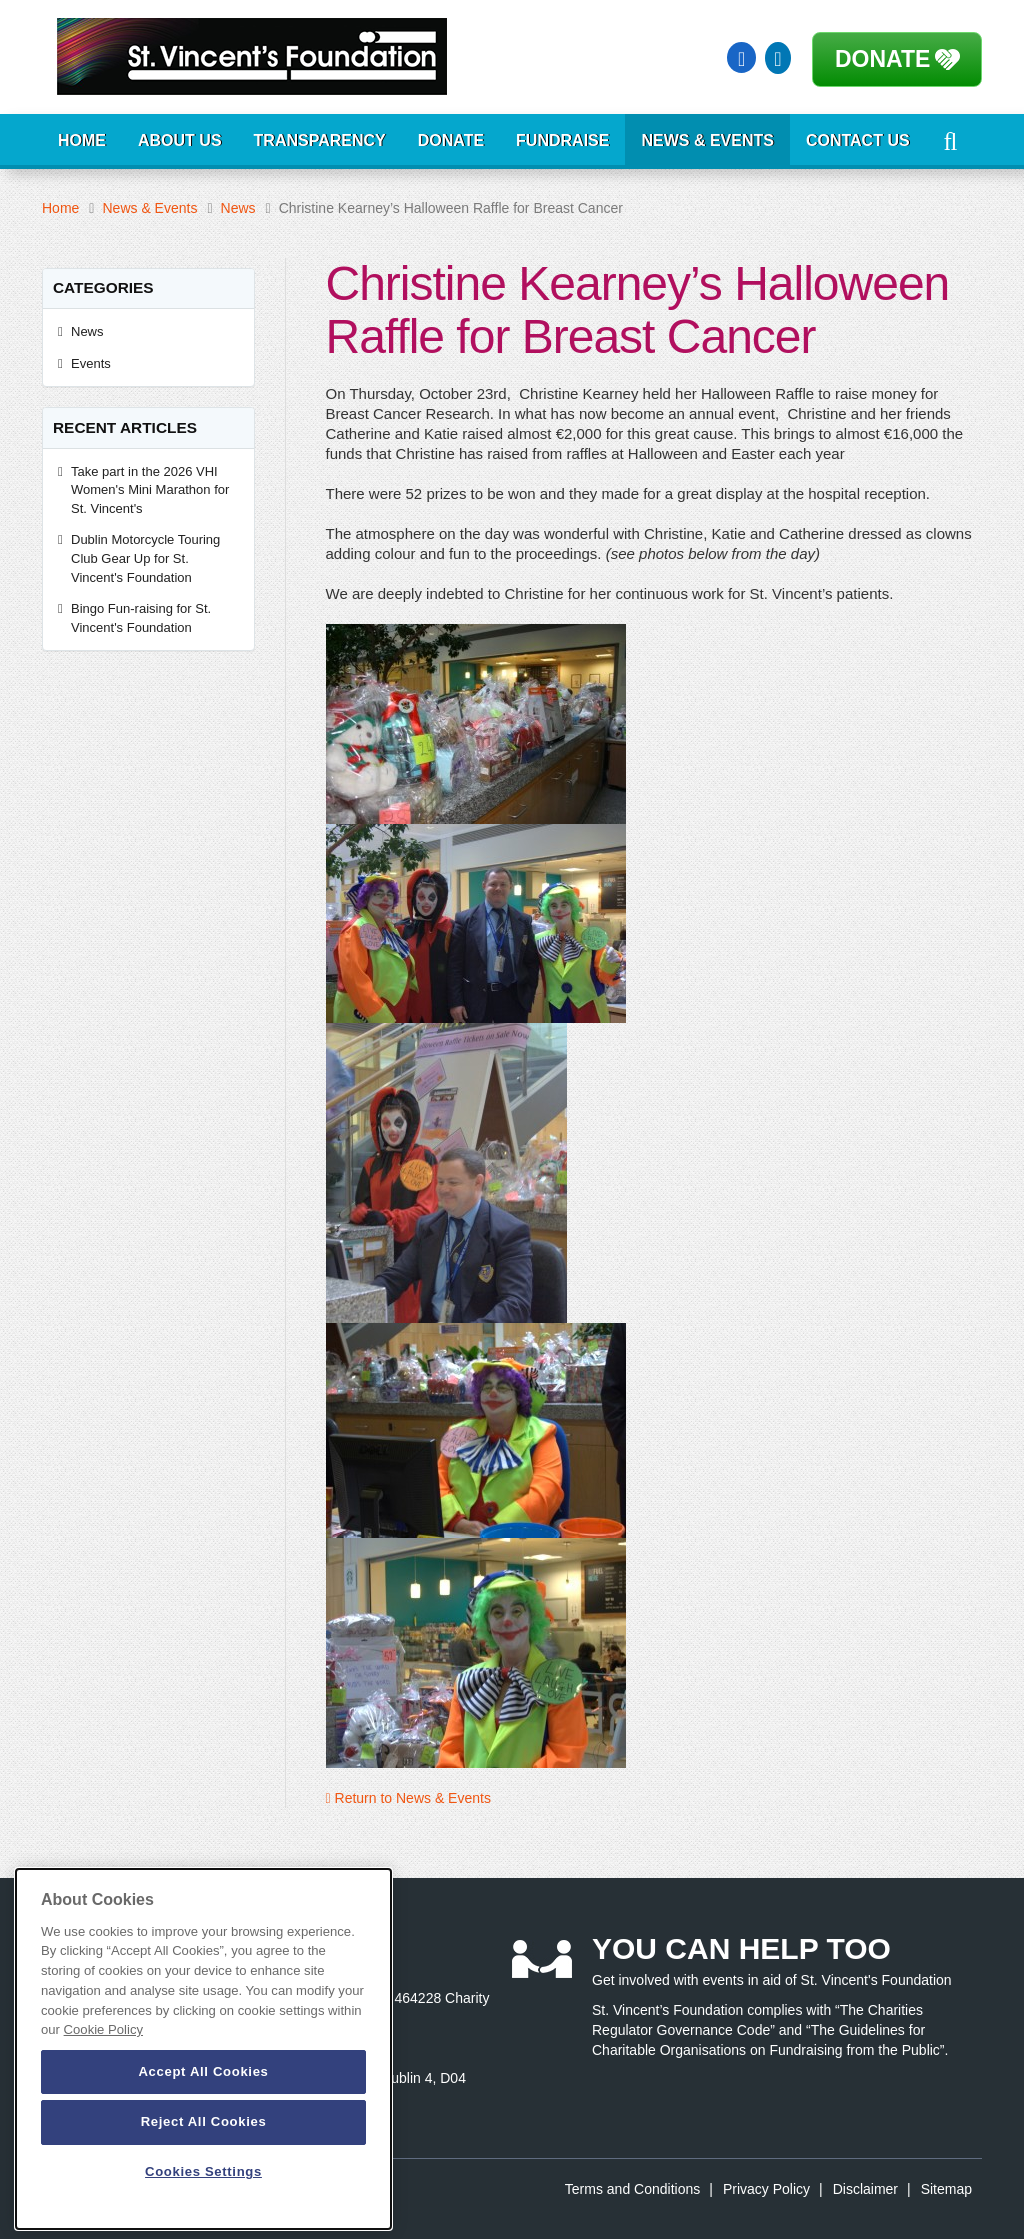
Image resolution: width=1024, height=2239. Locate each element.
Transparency (320, 140)
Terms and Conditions (632, 2189)
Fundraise (562, 140)
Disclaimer (865, 2189)
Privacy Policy (766, 2189)
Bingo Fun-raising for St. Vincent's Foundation (141, 618)
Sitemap (946, 2189)
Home (82, 140)
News (238, 208)
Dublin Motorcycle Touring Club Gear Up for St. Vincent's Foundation (145, 558)
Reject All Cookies (204, 2121)
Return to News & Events (408, 1798)
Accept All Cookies (203, 2071)
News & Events (707, 140)
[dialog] (203, 2049)
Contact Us (858, 140)
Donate (882, 59)
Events (91, 363)
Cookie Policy (103, 2029)
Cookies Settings (203, 2171)
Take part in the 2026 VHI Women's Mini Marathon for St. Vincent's (150, 490)
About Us (180, 140)
